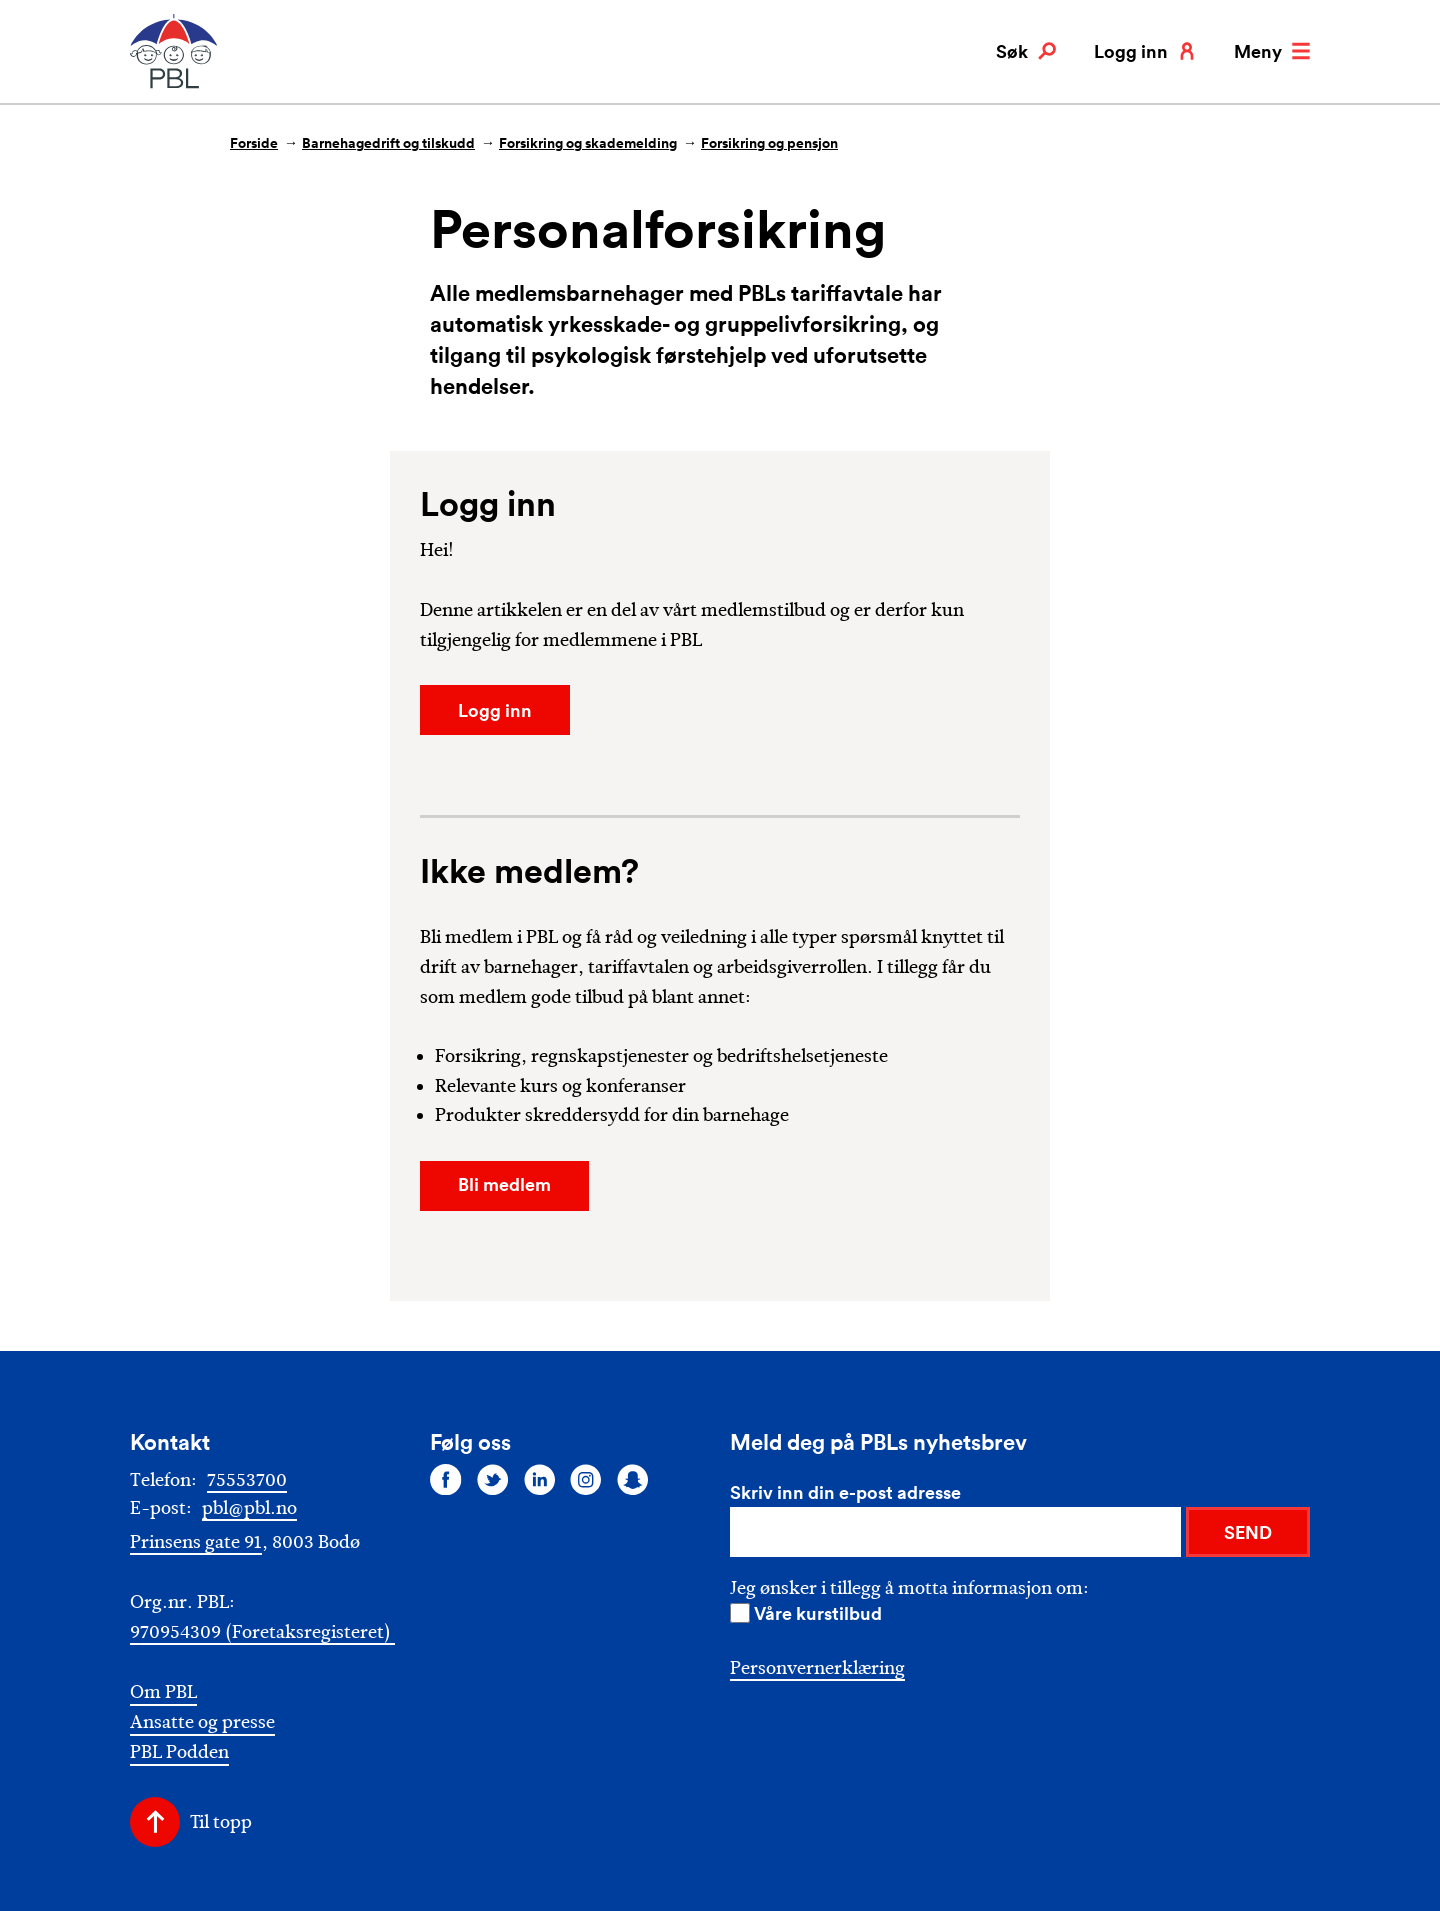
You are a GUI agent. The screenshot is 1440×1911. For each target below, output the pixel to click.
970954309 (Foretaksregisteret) (262, 1632)
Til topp (221, 1822)
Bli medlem (504, 1184)
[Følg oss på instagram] (586, 1479)
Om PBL (163, 1692)
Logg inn (1145, 51)
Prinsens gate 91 (196, 1542)
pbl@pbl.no (249, 1508)
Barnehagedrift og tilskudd (388, 143)
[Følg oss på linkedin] (540, 1479)
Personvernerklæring (817, 1668)
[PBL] (175, 84)
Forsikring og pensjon (769, 143)
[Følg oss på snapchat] (633, 1479)
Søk (1026, 51)
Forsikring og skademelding (588, 143)
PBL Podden (179, 1752)
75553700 (247, 1480)
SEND (1248, 1532)
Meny (1272, 51)
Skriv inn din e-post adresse (845, 1492)
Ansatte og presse (202, 1722)
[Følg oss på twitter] (493, 1479)
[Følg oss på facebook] (446, 1479)
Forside (254, 143)
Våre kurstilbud (818, 1613)
